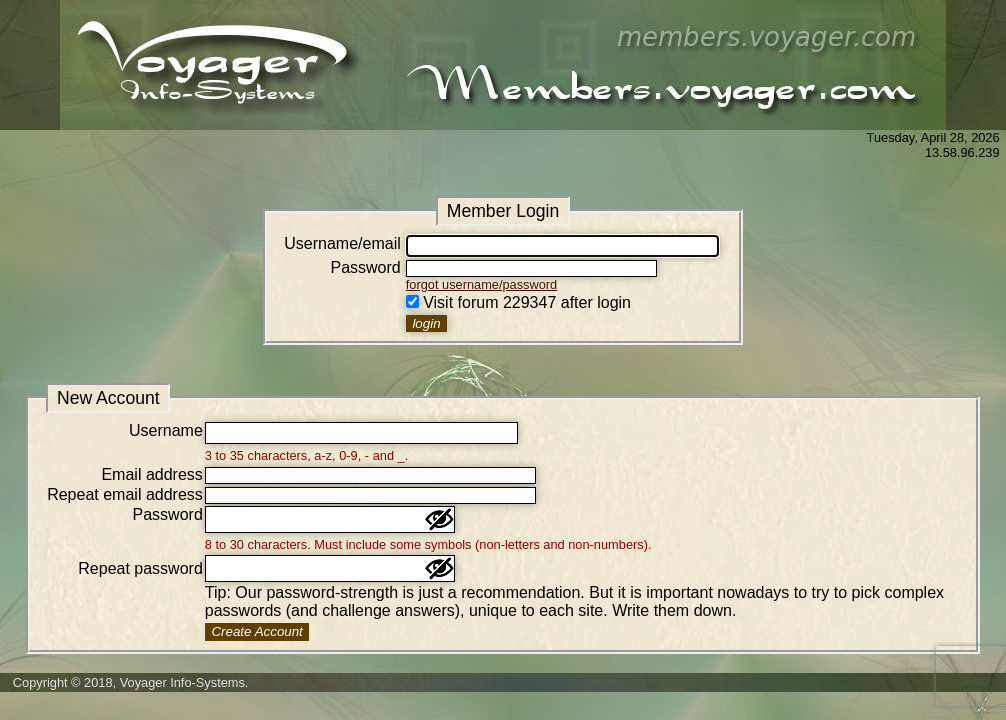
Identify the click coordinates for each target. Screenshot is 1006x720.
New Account (108, 398)
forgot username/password (482, 284)
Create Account (256, 631)
